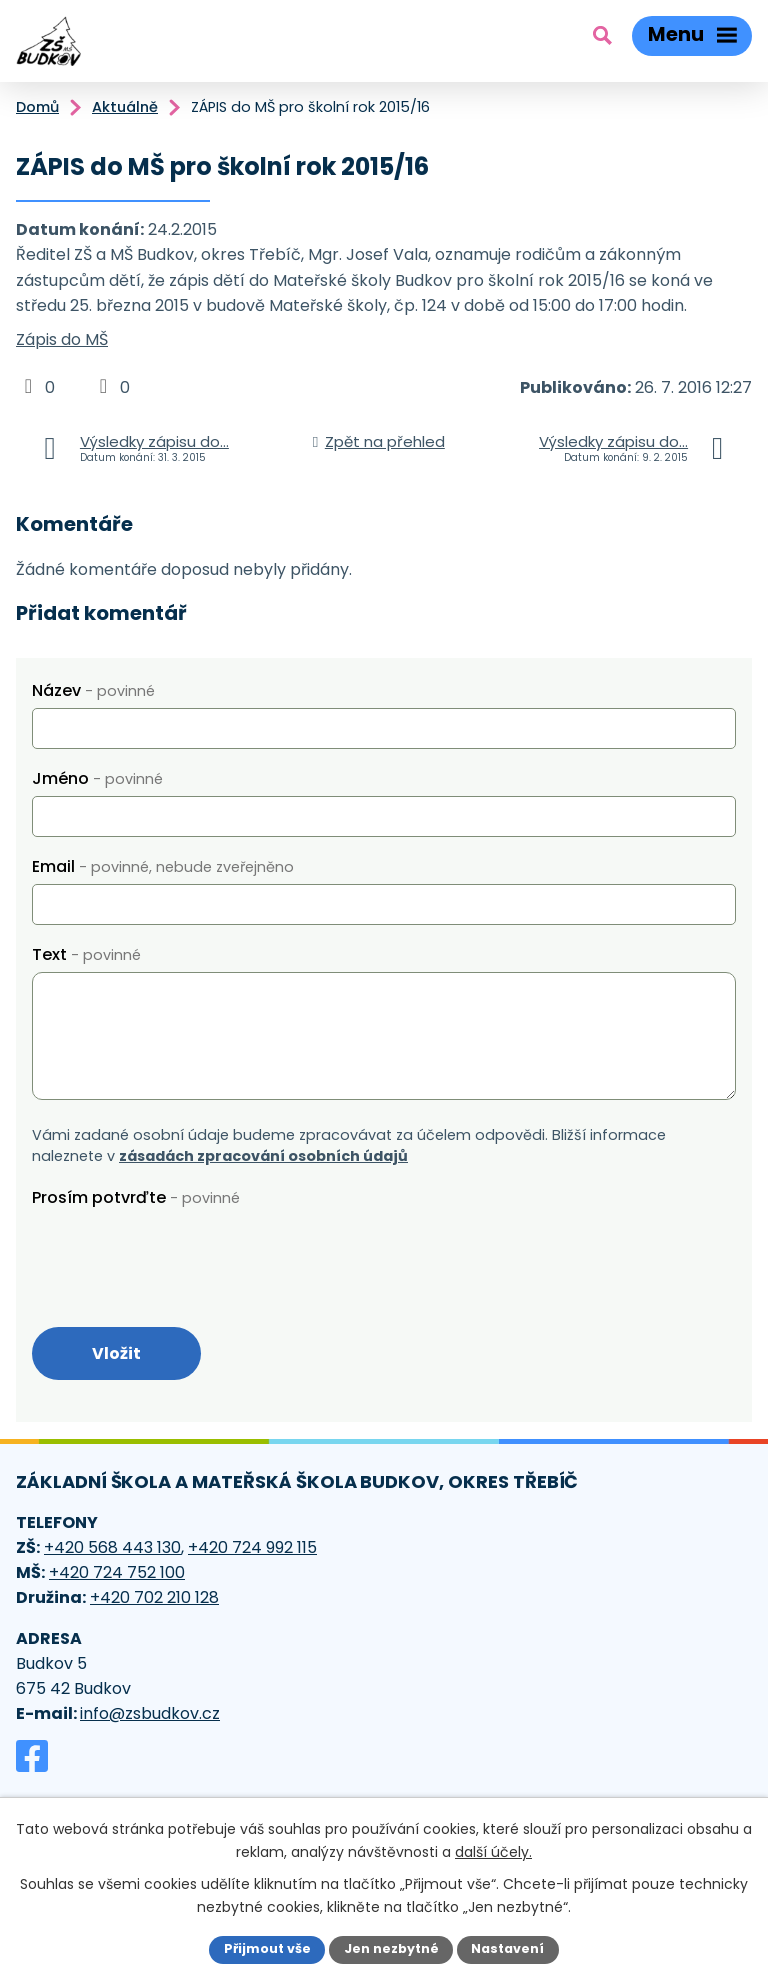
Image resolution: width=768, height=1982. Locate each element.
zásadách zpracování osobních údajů (263, 1156)
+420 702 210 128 (154, 1597)
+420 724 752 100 (117, 1572)
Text (86, 954)
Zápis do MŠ (62, 339)
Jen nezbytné (391, 1948)
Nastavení (507, 1948)
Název (93, 690)
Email (163, 866)
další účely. (493, 1851)
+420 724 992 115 (252, 1547)
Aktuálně (125, 107)
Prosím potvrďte (136, 1197)
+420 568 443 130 (112, 1547)
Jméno (97, 778)
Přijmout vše (267, 1948)
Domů (37, 107)
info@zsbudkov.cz (150, 1713)
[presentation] (184, 1254)
